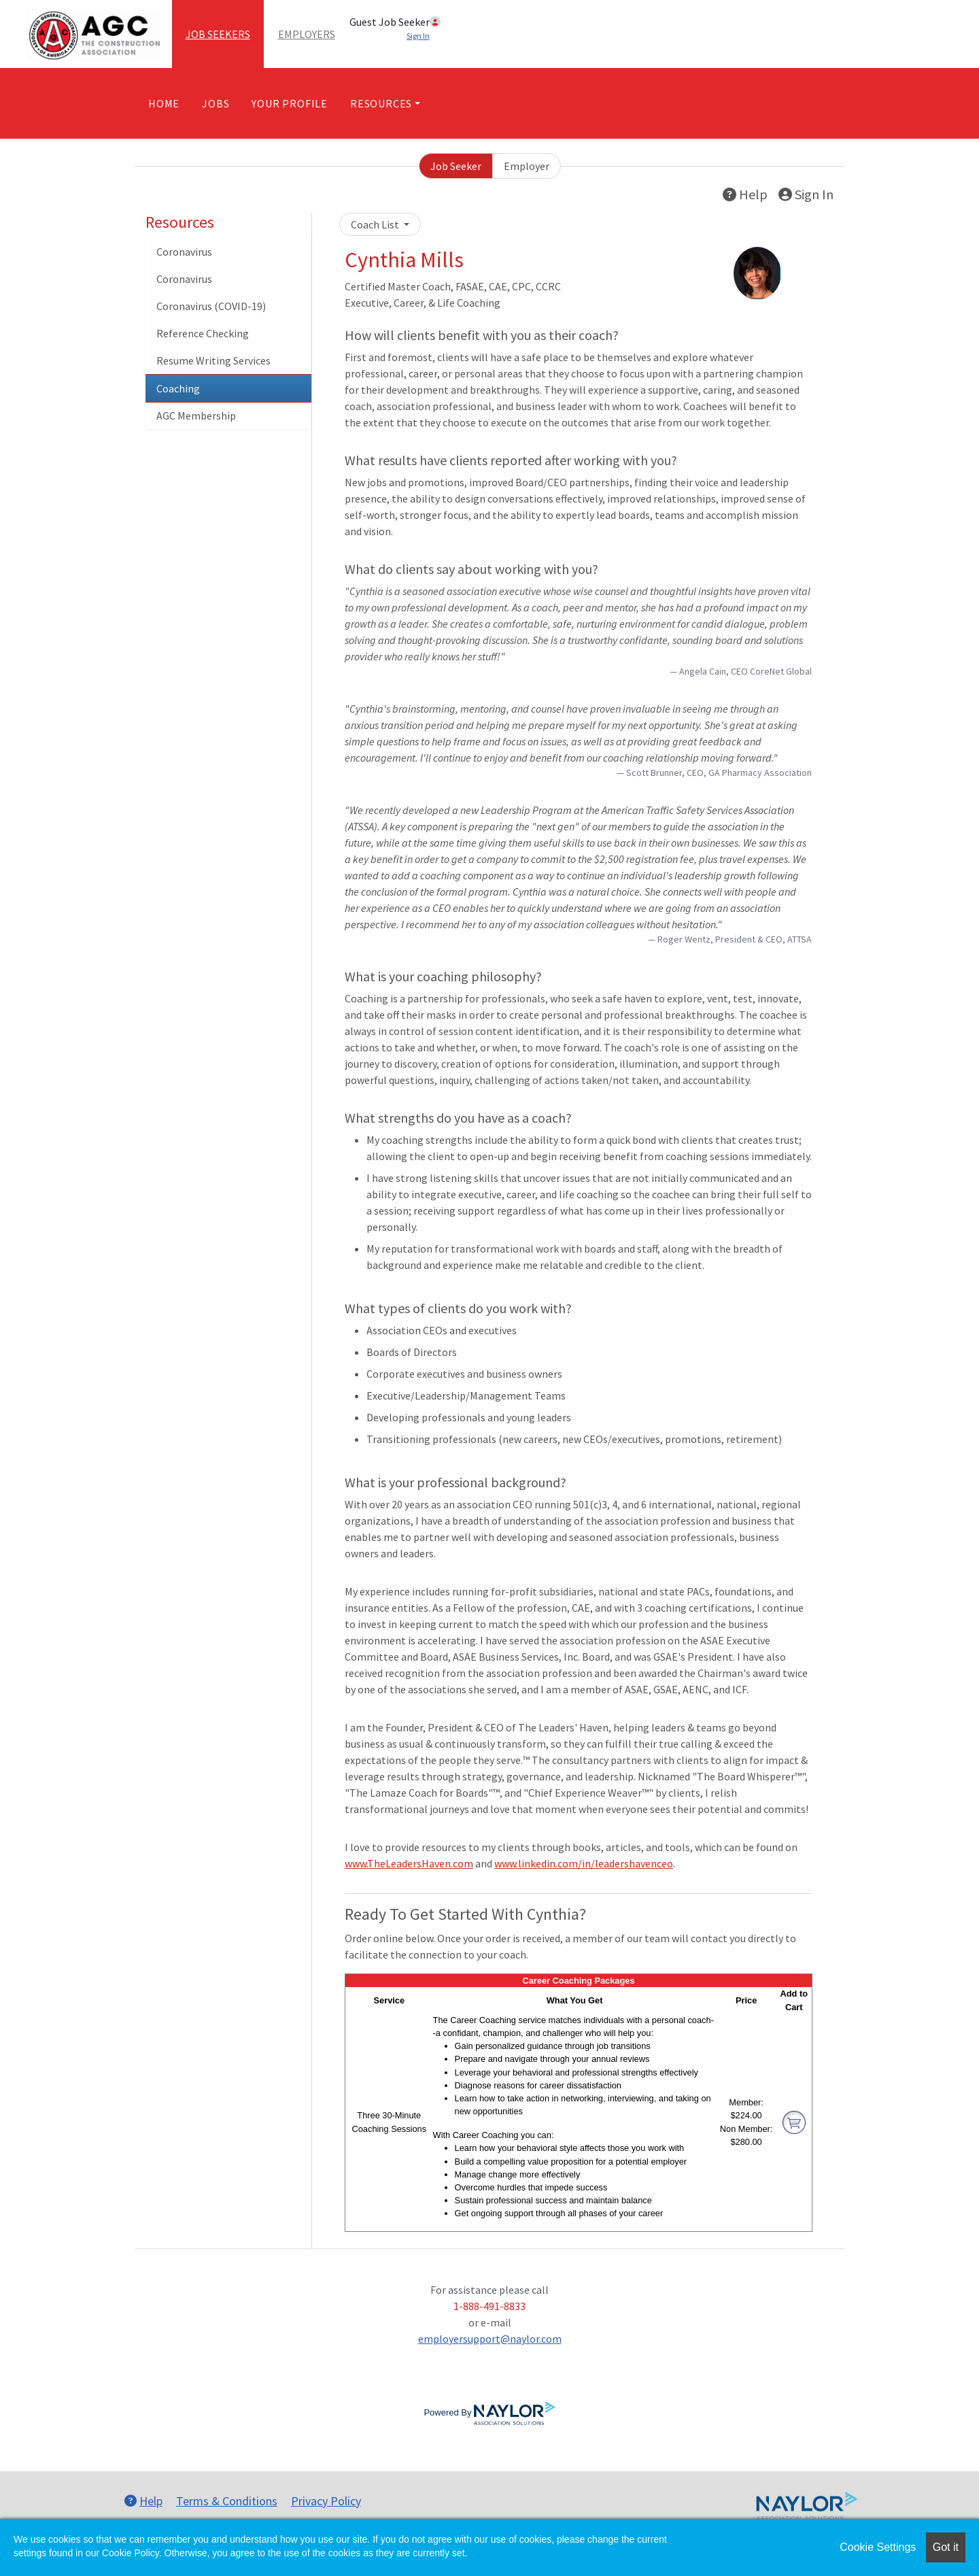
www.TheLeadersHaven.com (409, 1863)
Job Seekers (218, 34)
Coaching (178, 388)
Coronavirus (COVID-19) (211, 306)
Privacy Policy (326, 2501)
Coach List (376, 224)
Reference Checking (202, 333)
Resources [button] (381, 103)
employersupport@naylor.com (490, 2338)
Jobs (215, 103)
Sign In (806, 194)
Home (163, 103)
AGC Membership (196, 415)
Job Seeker (455, 166)
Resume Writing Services (213, 360)
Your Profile (290, 103)
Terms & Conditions (226, 2501)
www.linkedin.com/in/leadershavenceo (583, 1863)
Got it (946, 2547)
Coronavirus (184, 251)
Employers (306, 34)
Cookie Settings (878, 2547)
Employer (526, 166)
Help (745, 194)
